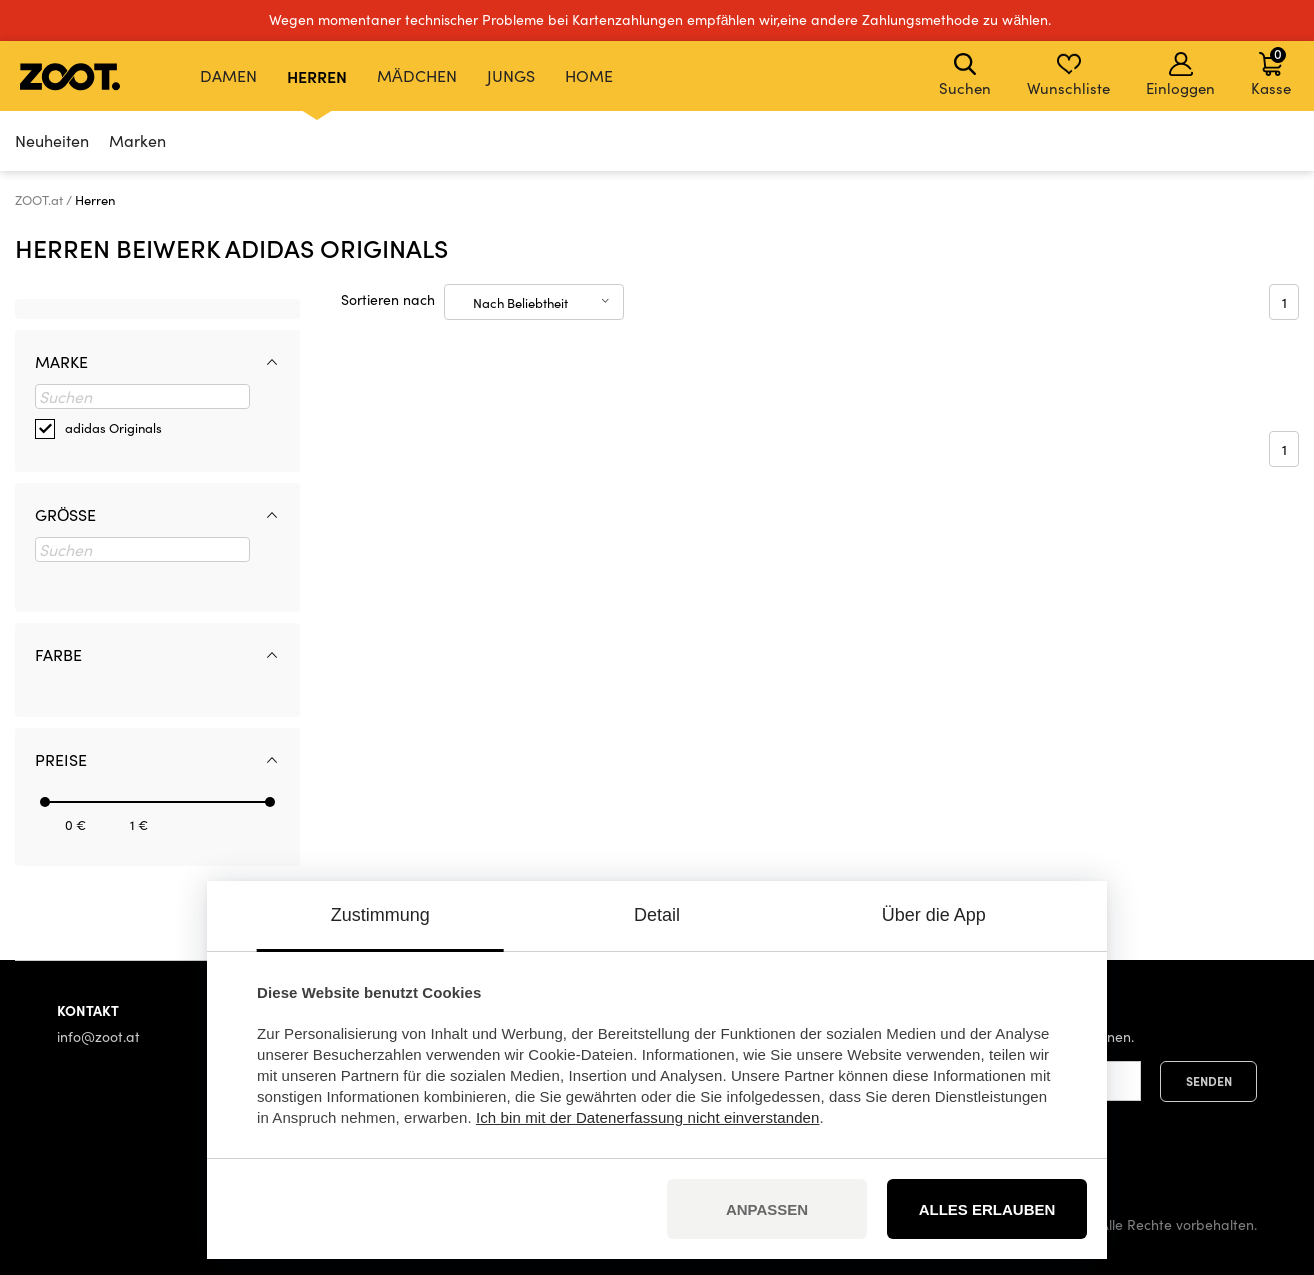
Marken (137, 140)
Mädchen (417, 75)
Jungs (511, 75)
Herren (317, 76)
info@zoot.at (98, 1036)
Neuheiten (52, 140)
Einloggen (1180, 75)
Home (589, 75)
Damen (228, 75)
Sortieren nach (388, 299)
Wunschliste (1068, 75)
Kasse (1271, 71)
